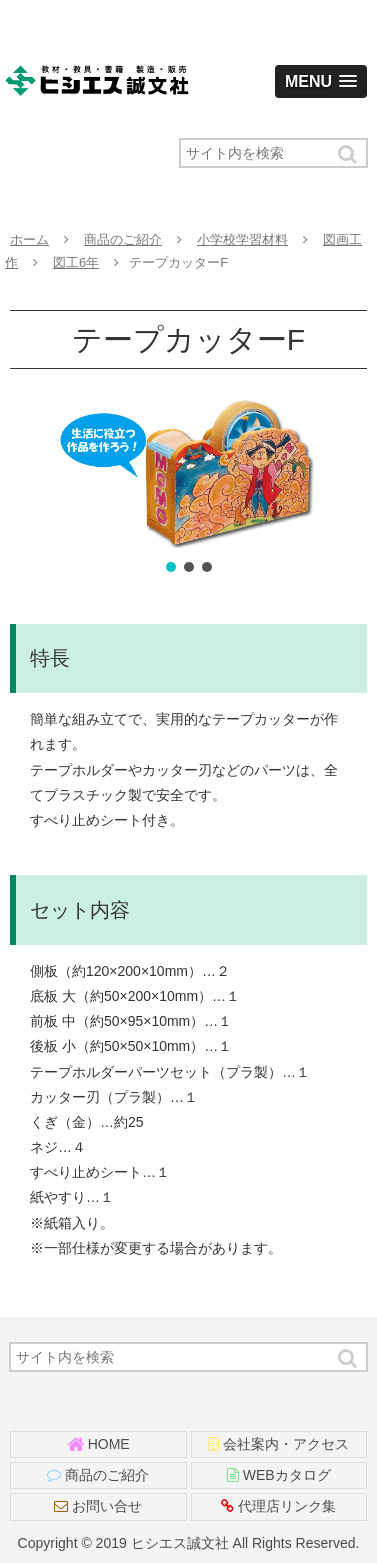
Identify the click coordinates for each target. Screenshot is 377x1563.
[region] (188, 487)
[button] (349, 154)
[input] (273, 153)
